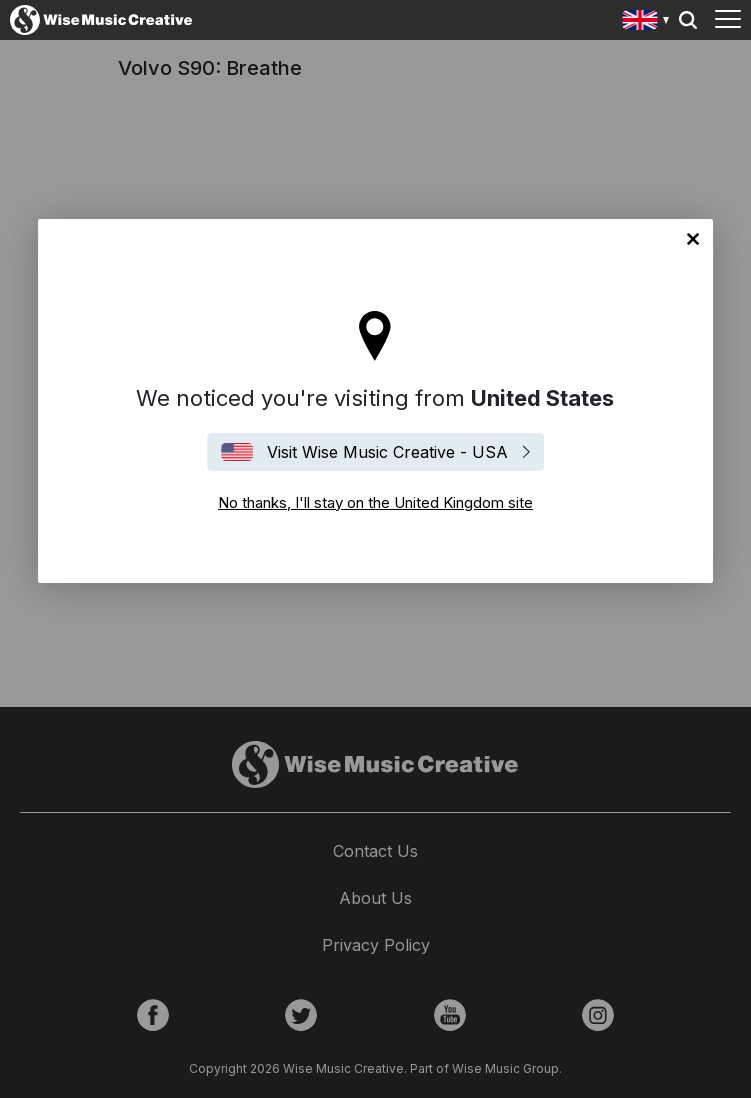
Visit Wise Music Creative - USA (387, 452)
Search (688, 20)
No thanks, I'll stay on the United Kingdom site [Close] (693, 239)
